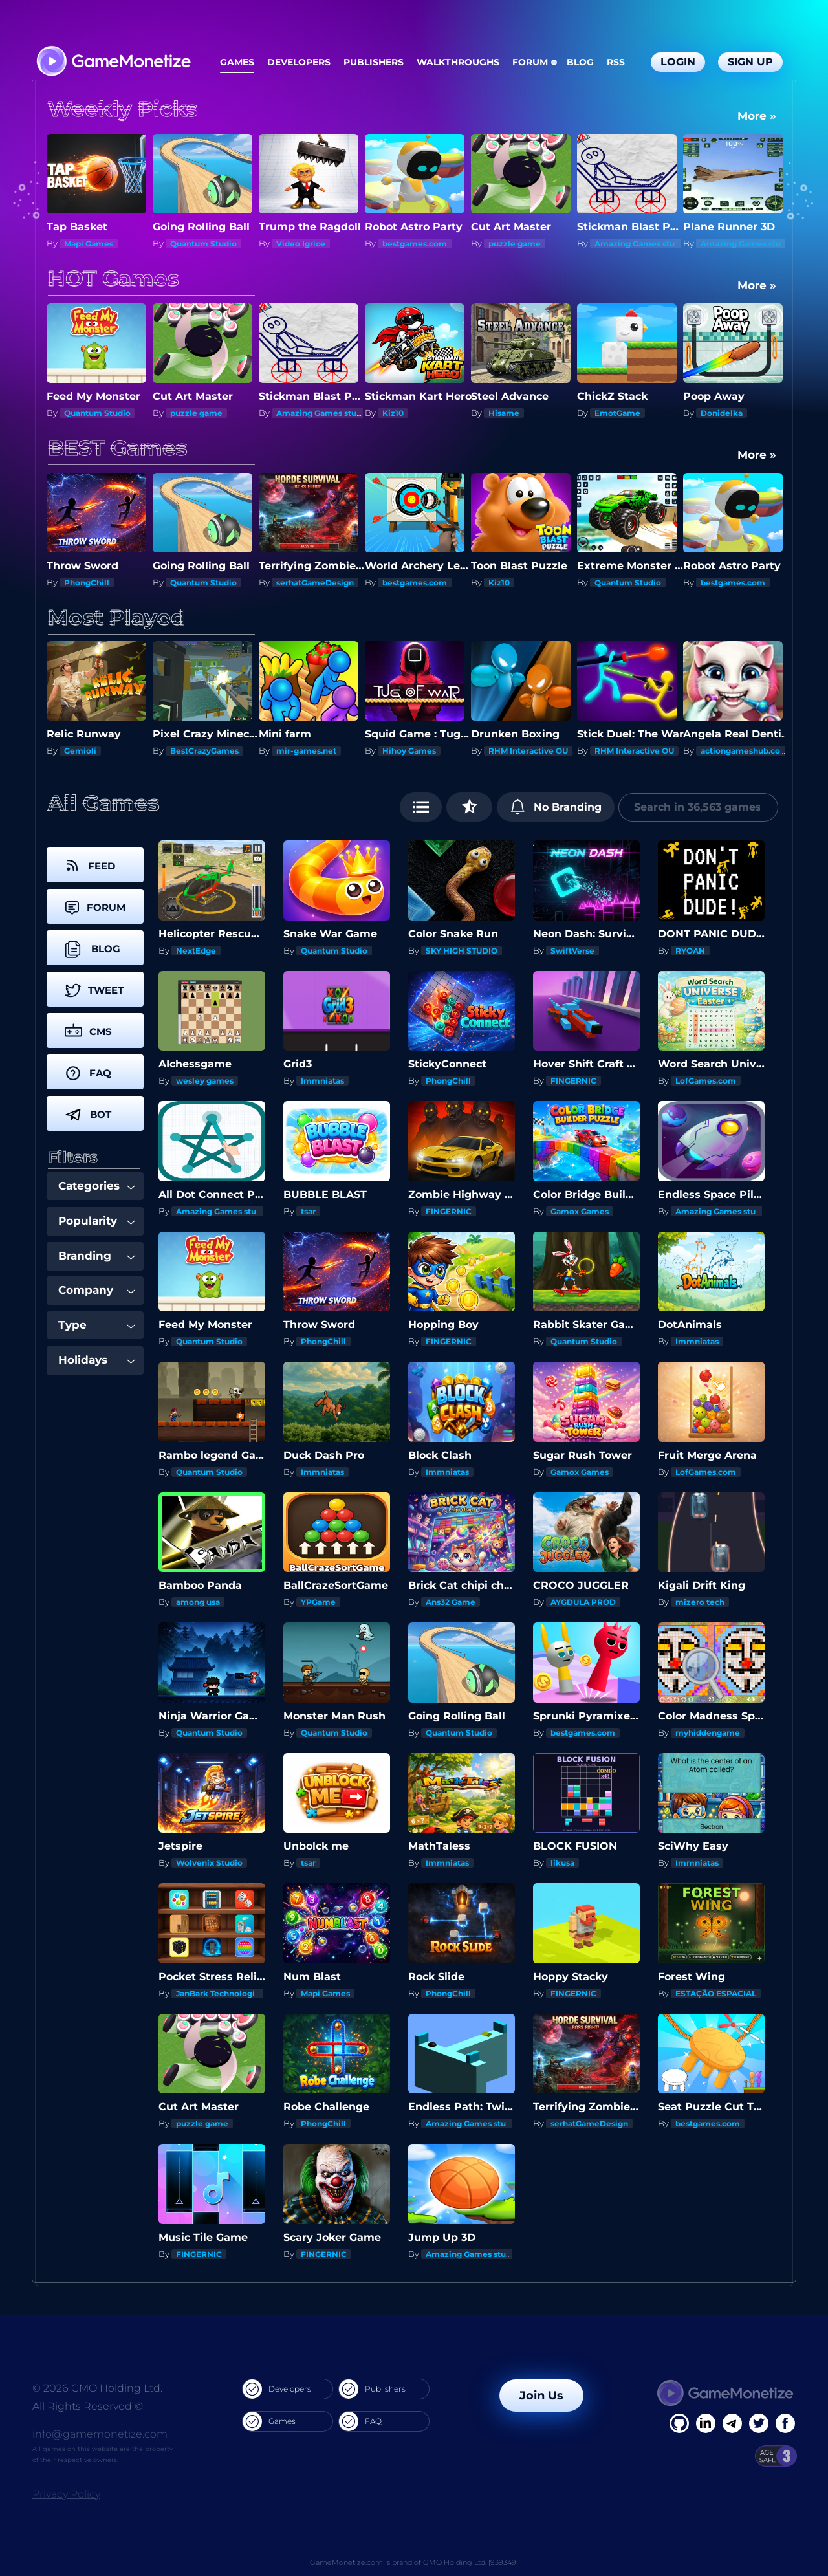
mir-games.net (306, 751)
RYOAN (690, 950)
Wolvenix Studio (209, 1863)
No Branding (556, 806)
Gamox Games (579, 1211)
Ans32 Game (450, 1602)
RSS (616, 62)
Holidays (96, 1359)
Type (96, 1324)
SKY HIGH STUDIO (461, 950)
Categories (96, 1185)
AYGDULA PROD (583, 1602)
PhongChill (86, 582)
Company (96, 1289)
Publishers (373, 62)
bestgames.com (414, 243)
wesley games (205, 1081)
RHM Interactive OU (528, 751)
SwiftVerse (572, 950)
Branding (96, 1255)
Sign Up (750, 62)
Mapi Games (88, 243)
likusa (562, 1863)
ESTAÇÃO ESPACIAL (715, 1993)
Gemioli (80, 751)
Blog (580, 62)
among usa (198, 1602)
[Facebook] (679, 2423)
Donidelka (722, 413)
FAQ (360, 2421)
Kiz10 (393, 413)
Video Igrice (300, 243)
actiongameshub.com (745, 751)
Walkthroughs (458, 62)
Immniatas (322, 1081)
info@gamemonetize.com (100, 2434)
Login (677, 62)
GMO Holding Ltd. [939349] (470, 2562)
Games (237, 62)
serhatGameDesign (315, 582)
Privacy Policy (66, 2494)
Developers (299, 62)
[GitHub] (785, 2423)
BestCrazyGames (204, 751)
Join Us (541, 2395)
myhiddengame (707, 1733)
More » (756, 115)
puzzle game (514, 243)
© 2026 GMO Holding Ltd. (97, 2388)
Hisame (503, 413)
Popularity (96, 1220)
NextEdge (196, 950)
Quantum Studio (203, 243)
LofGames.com (705, 1081)
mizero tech (699, 1602)
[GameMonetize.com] (112, 62)
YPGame (318, 1602)
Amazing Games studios (643, 243)
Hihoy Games (409, 751)
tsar (308, 1211)
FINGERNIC (573, 1081)
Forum (530, 62)
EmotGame (617, 413)
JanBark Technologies (220, 1993)
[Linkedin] (732, 2423)
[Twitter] (758, 2423)
